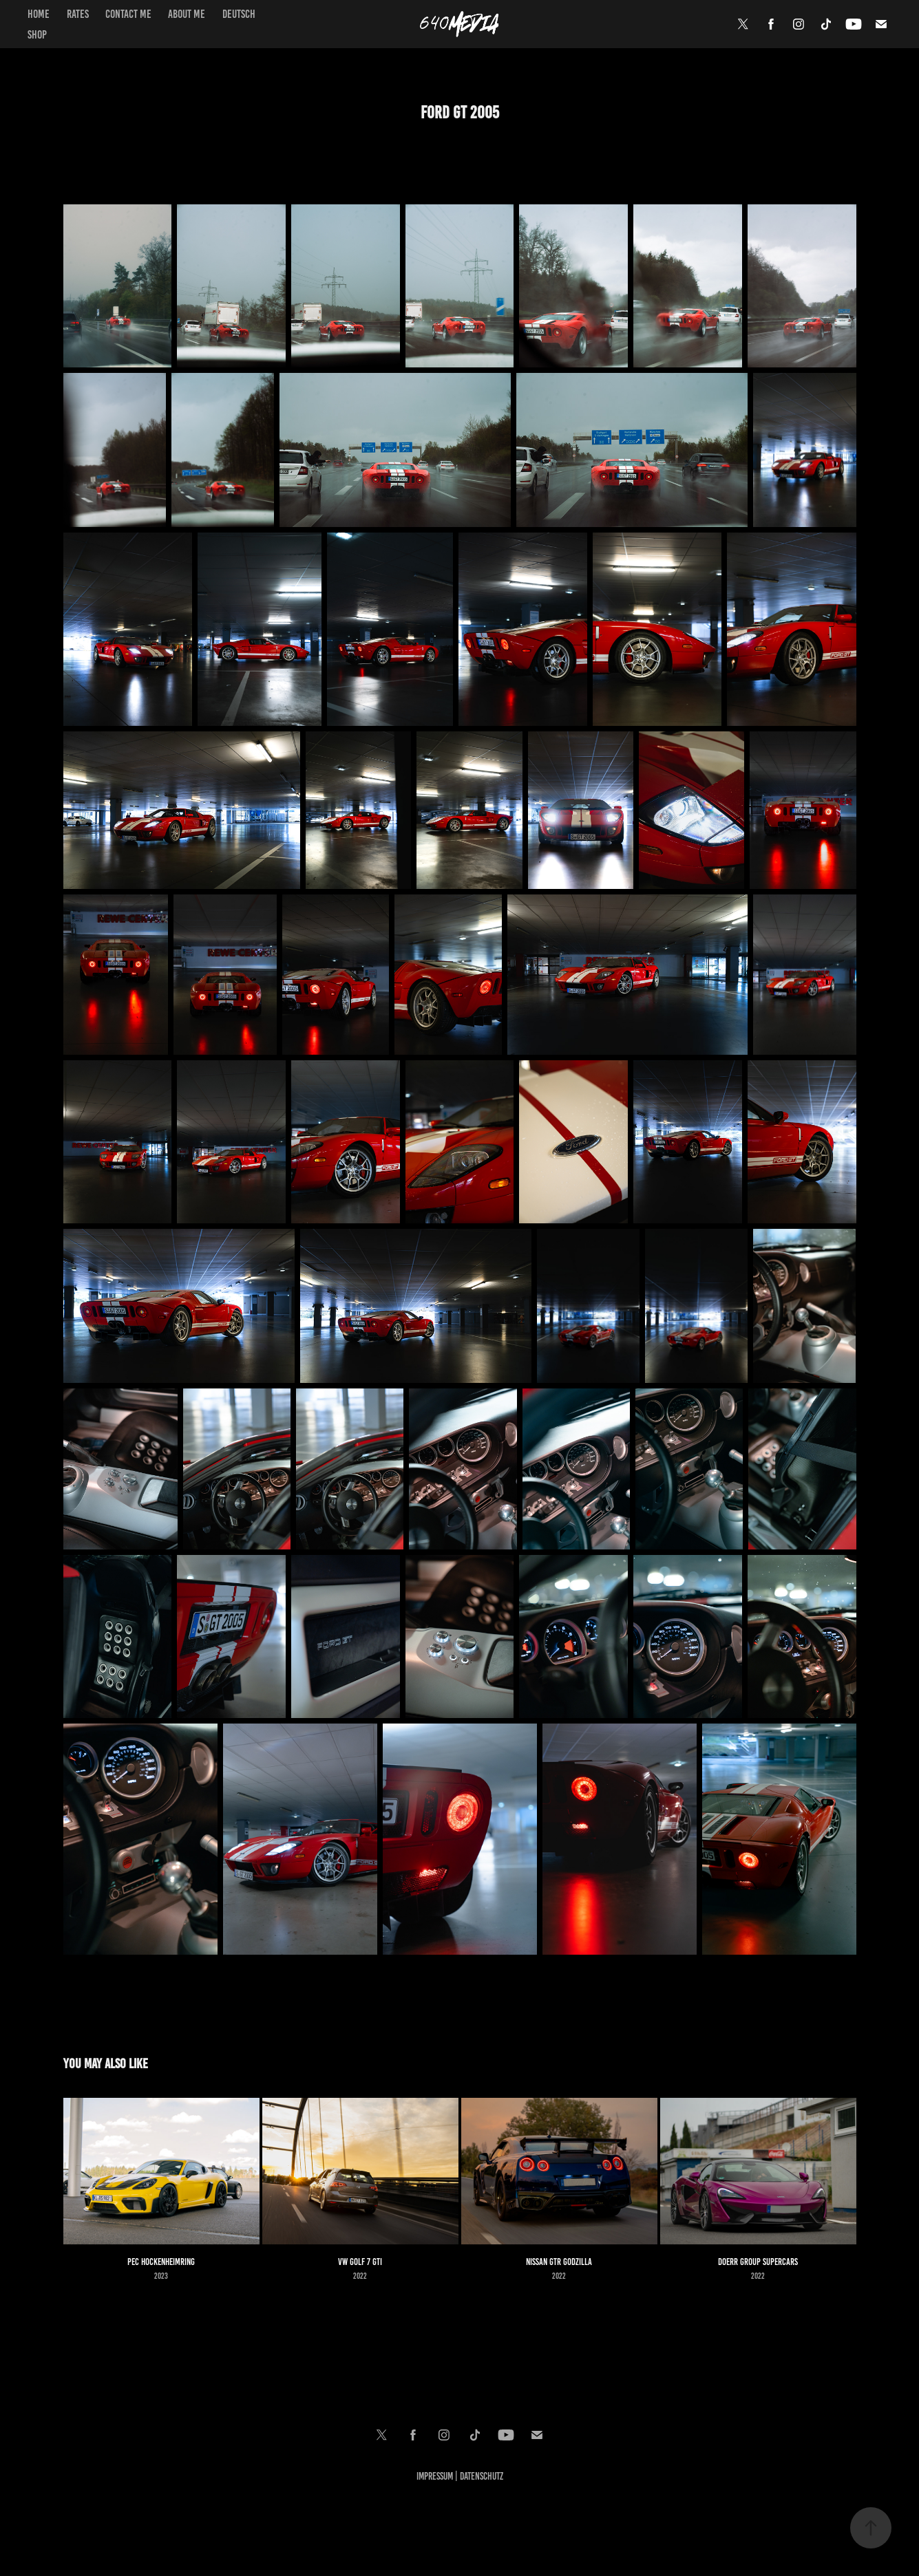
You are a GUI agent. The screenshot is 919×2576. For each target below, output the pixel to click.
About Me (186, 14)
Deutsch (238, 14)
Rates (78, 14)
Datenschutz (481, 2476)
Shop (37, 34)
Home (39, 14)
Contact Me (128, 14)
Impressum (434, 2476)
